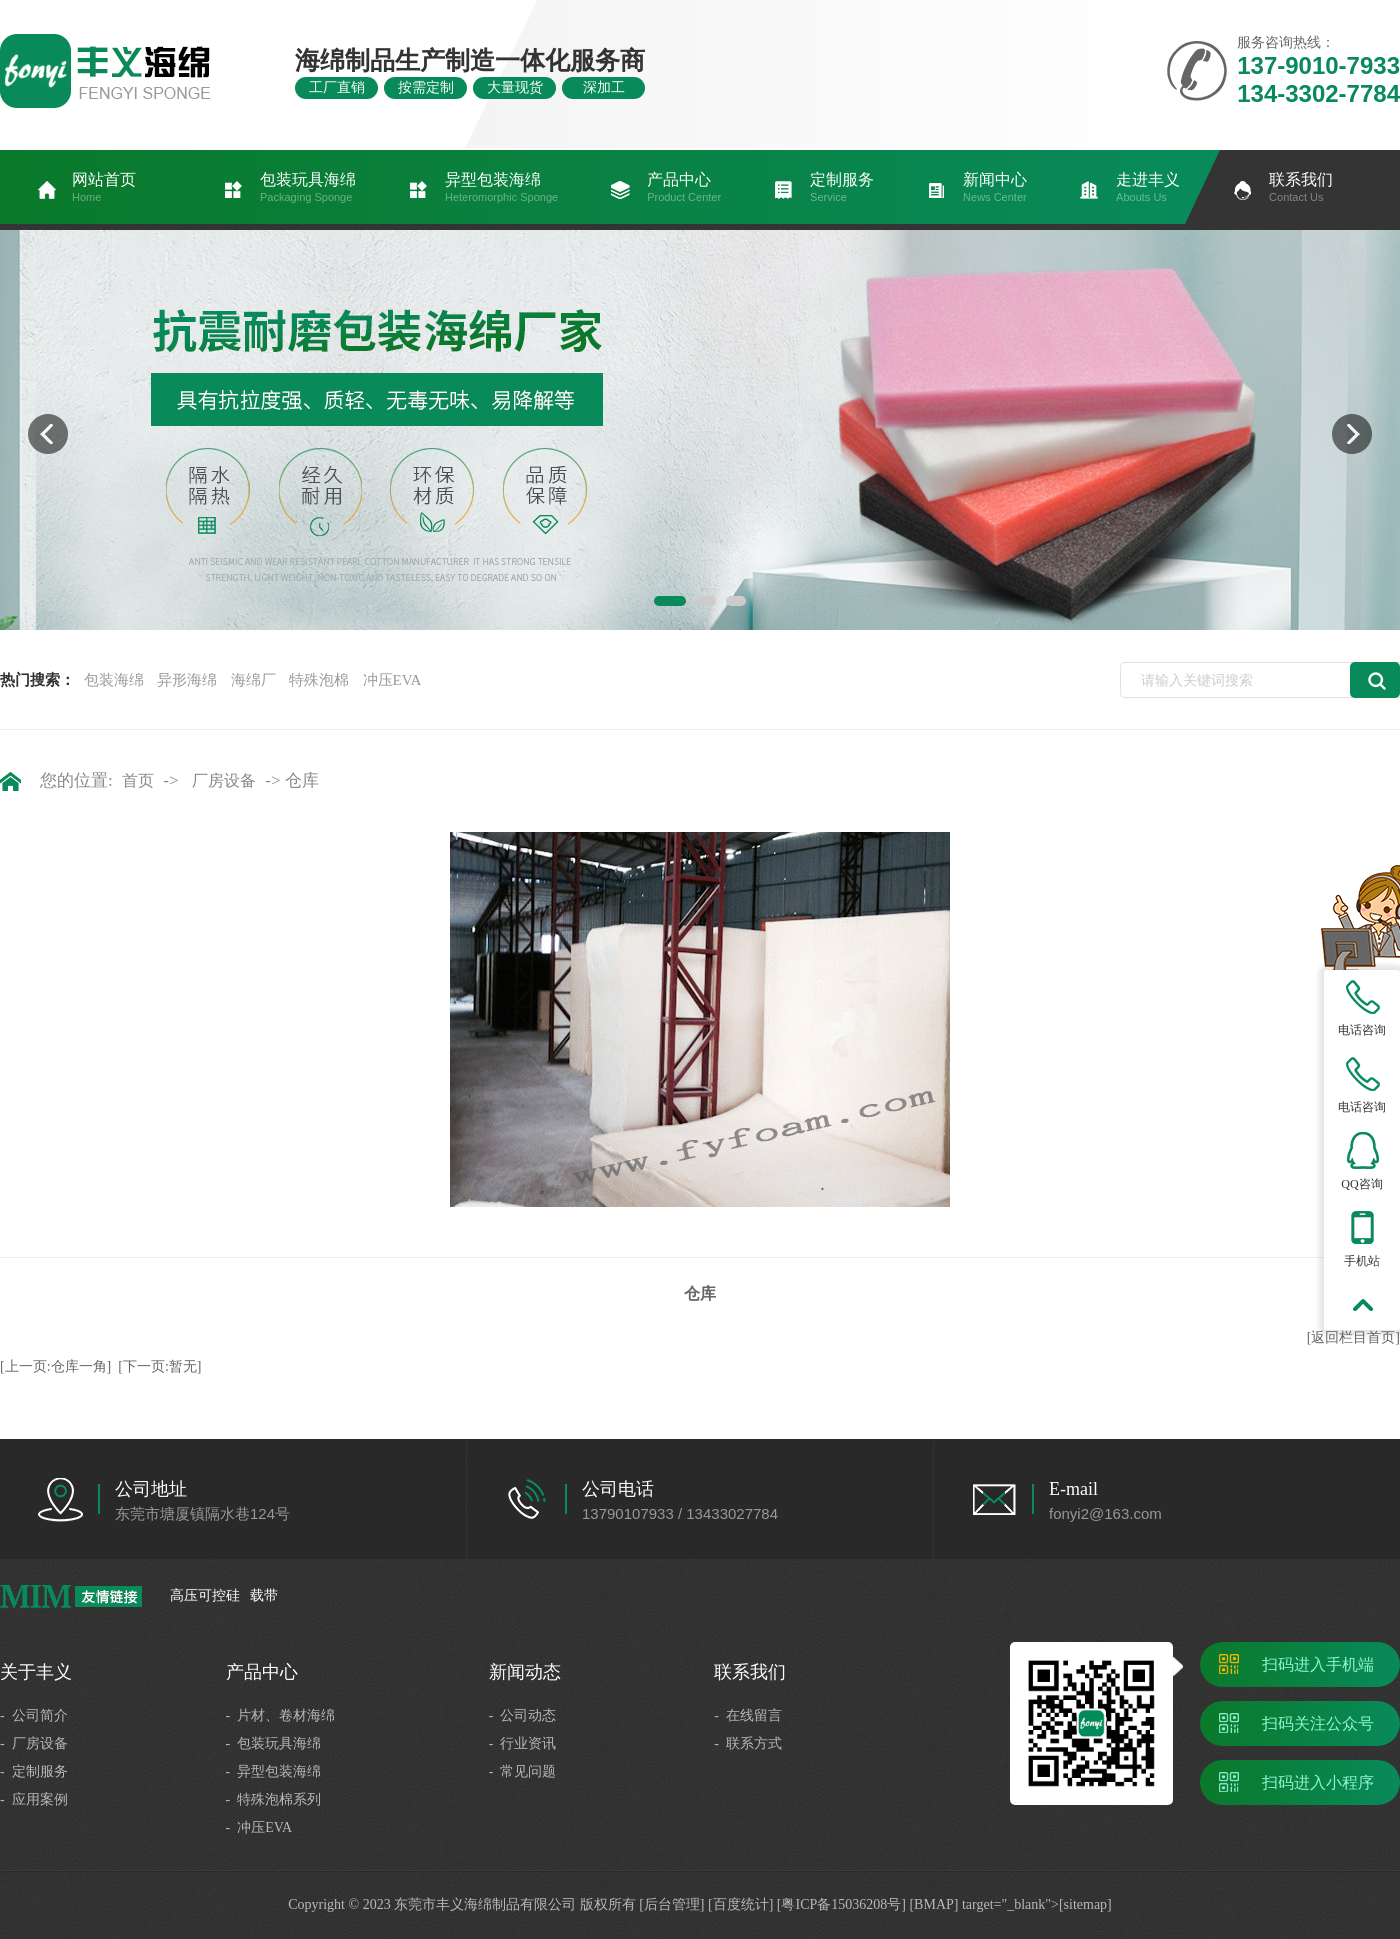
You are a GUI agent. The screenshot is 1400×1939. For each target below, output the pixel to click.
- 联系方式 (748, 1743)
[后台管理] (671, 1904)
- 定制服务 (34, 1771)
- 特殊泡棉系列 (274, 1799)
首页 (138, 780)
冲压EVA (392, 680)
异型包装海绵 (501, 188)
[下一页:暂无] (159, 1366)
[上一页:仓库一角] (55, 1366)
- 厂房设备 (34, 1743)
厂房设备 (224, 780)
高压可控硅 (205, 1595)
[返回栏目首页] (1353, 1337)
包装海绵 (114, 680)
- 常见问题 (523, 1771)
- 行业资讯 (523, 1743)
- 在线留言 (748, 1715)
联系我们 (1301, 188)
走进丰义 (1148, 188)
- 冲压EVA (259, 1827)
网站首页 (104, 188)
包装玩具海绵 (308, 188)
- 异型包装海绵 (274, 1771)
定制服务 (842, 188)
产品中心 (684, 188)
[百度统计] (740, 1904)
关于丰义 (36, 1672)
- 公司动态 (523, 1715)
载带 (264, 1595)
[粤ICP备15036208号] (841, 1904)
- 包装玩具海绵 (274, 1743)
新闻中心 (995, 188)
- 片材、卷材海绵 (281, 1715)
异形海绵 (187, 680)
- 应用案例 (34, 1799)
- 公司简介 (34, 1715)
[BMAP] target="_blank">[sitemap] (1010, 1904)
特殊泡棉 (319, 680)
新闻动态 (525, 1672)
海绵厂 (253, 680)
